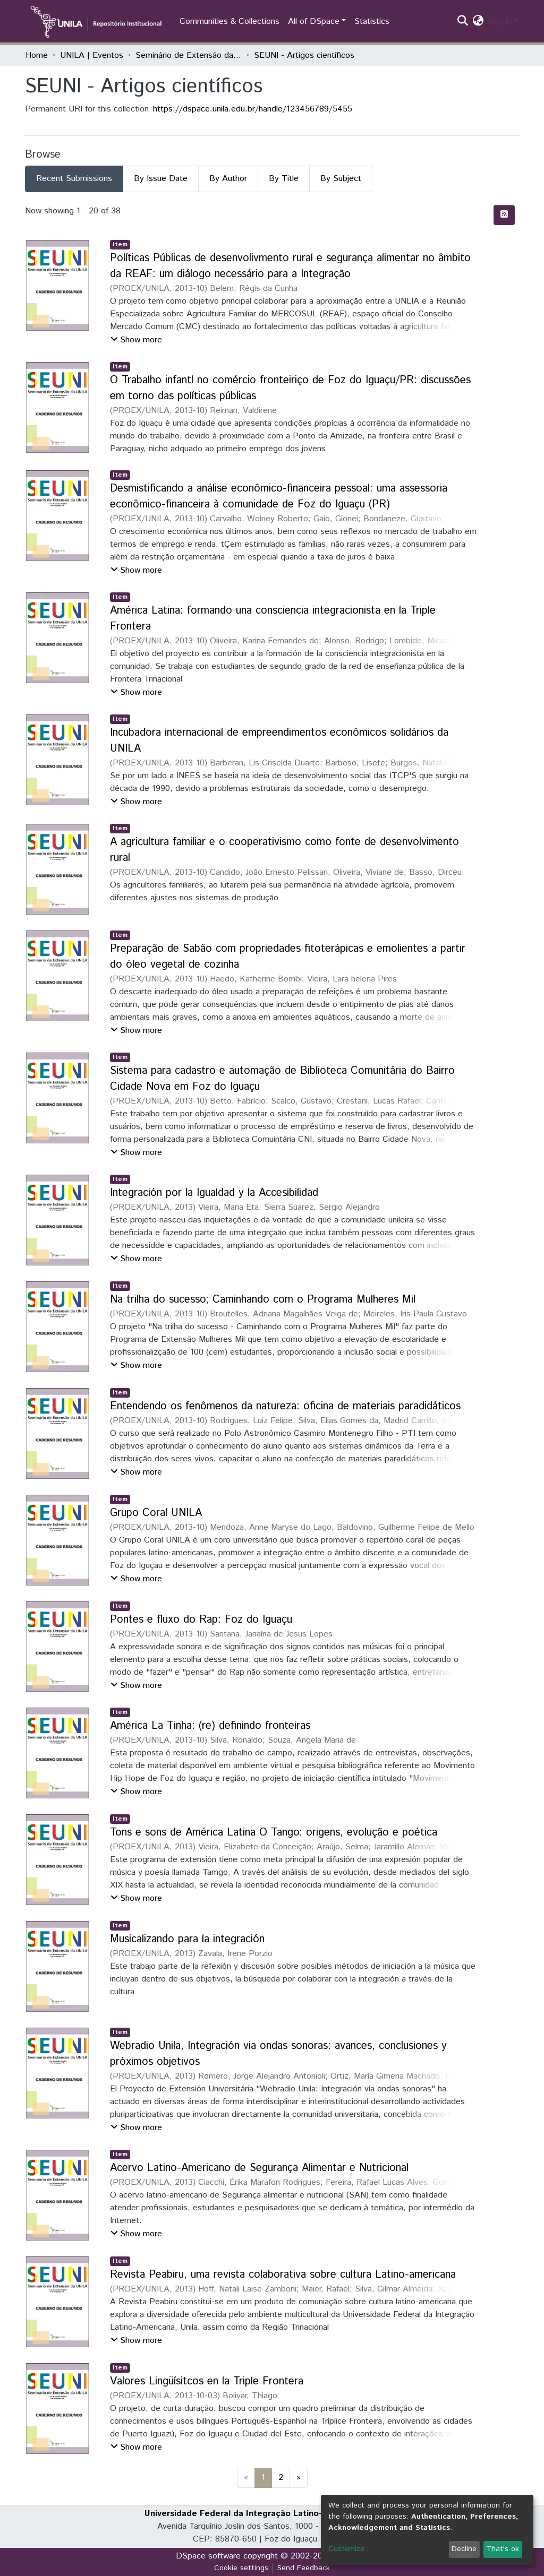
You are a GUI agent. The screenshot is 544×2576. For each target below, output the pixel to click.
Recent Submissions (74, 179)
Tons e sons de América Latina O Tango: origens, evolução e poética (273, 1832)
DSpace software (208, 2556)
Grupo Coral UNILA (156, 1513)
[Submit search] (463, 21)
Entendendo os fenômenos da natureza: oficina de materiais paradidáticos (285, 1406)
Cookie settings (241, 2568)
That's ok (502, 2549)
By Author (228, 179)
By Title (284, 179)
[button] (478, 21)
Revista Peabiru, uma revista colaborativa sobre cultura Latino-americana (283, 2274)
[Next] (299, 2478)
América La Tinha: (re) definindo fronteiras (210, 1726)
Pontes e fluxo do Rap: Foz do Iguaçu (201, 1619)
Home (37, 55)
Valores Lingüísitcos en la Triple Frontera (206, 2381)
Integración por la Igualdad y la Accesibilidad (214, 1193)
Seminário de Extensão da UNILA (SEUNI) (188, 55)
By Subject (340, 179)
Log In (500, 21)
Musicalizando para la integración (187, 1939)
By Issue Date (161, 179)
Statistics (371, 21)
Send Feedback (303, 2568)
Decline (464, 2549)
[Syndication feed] (504, 215)
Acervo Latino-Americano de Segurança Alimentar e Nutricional (259, 2168)
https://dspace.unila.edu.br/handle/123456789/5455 (252, 109)
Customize (346, 2549)
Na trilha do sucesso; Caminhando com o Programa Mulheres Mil (262, 1299)
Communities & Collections (229, 21)
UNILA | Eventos (91, 55)
